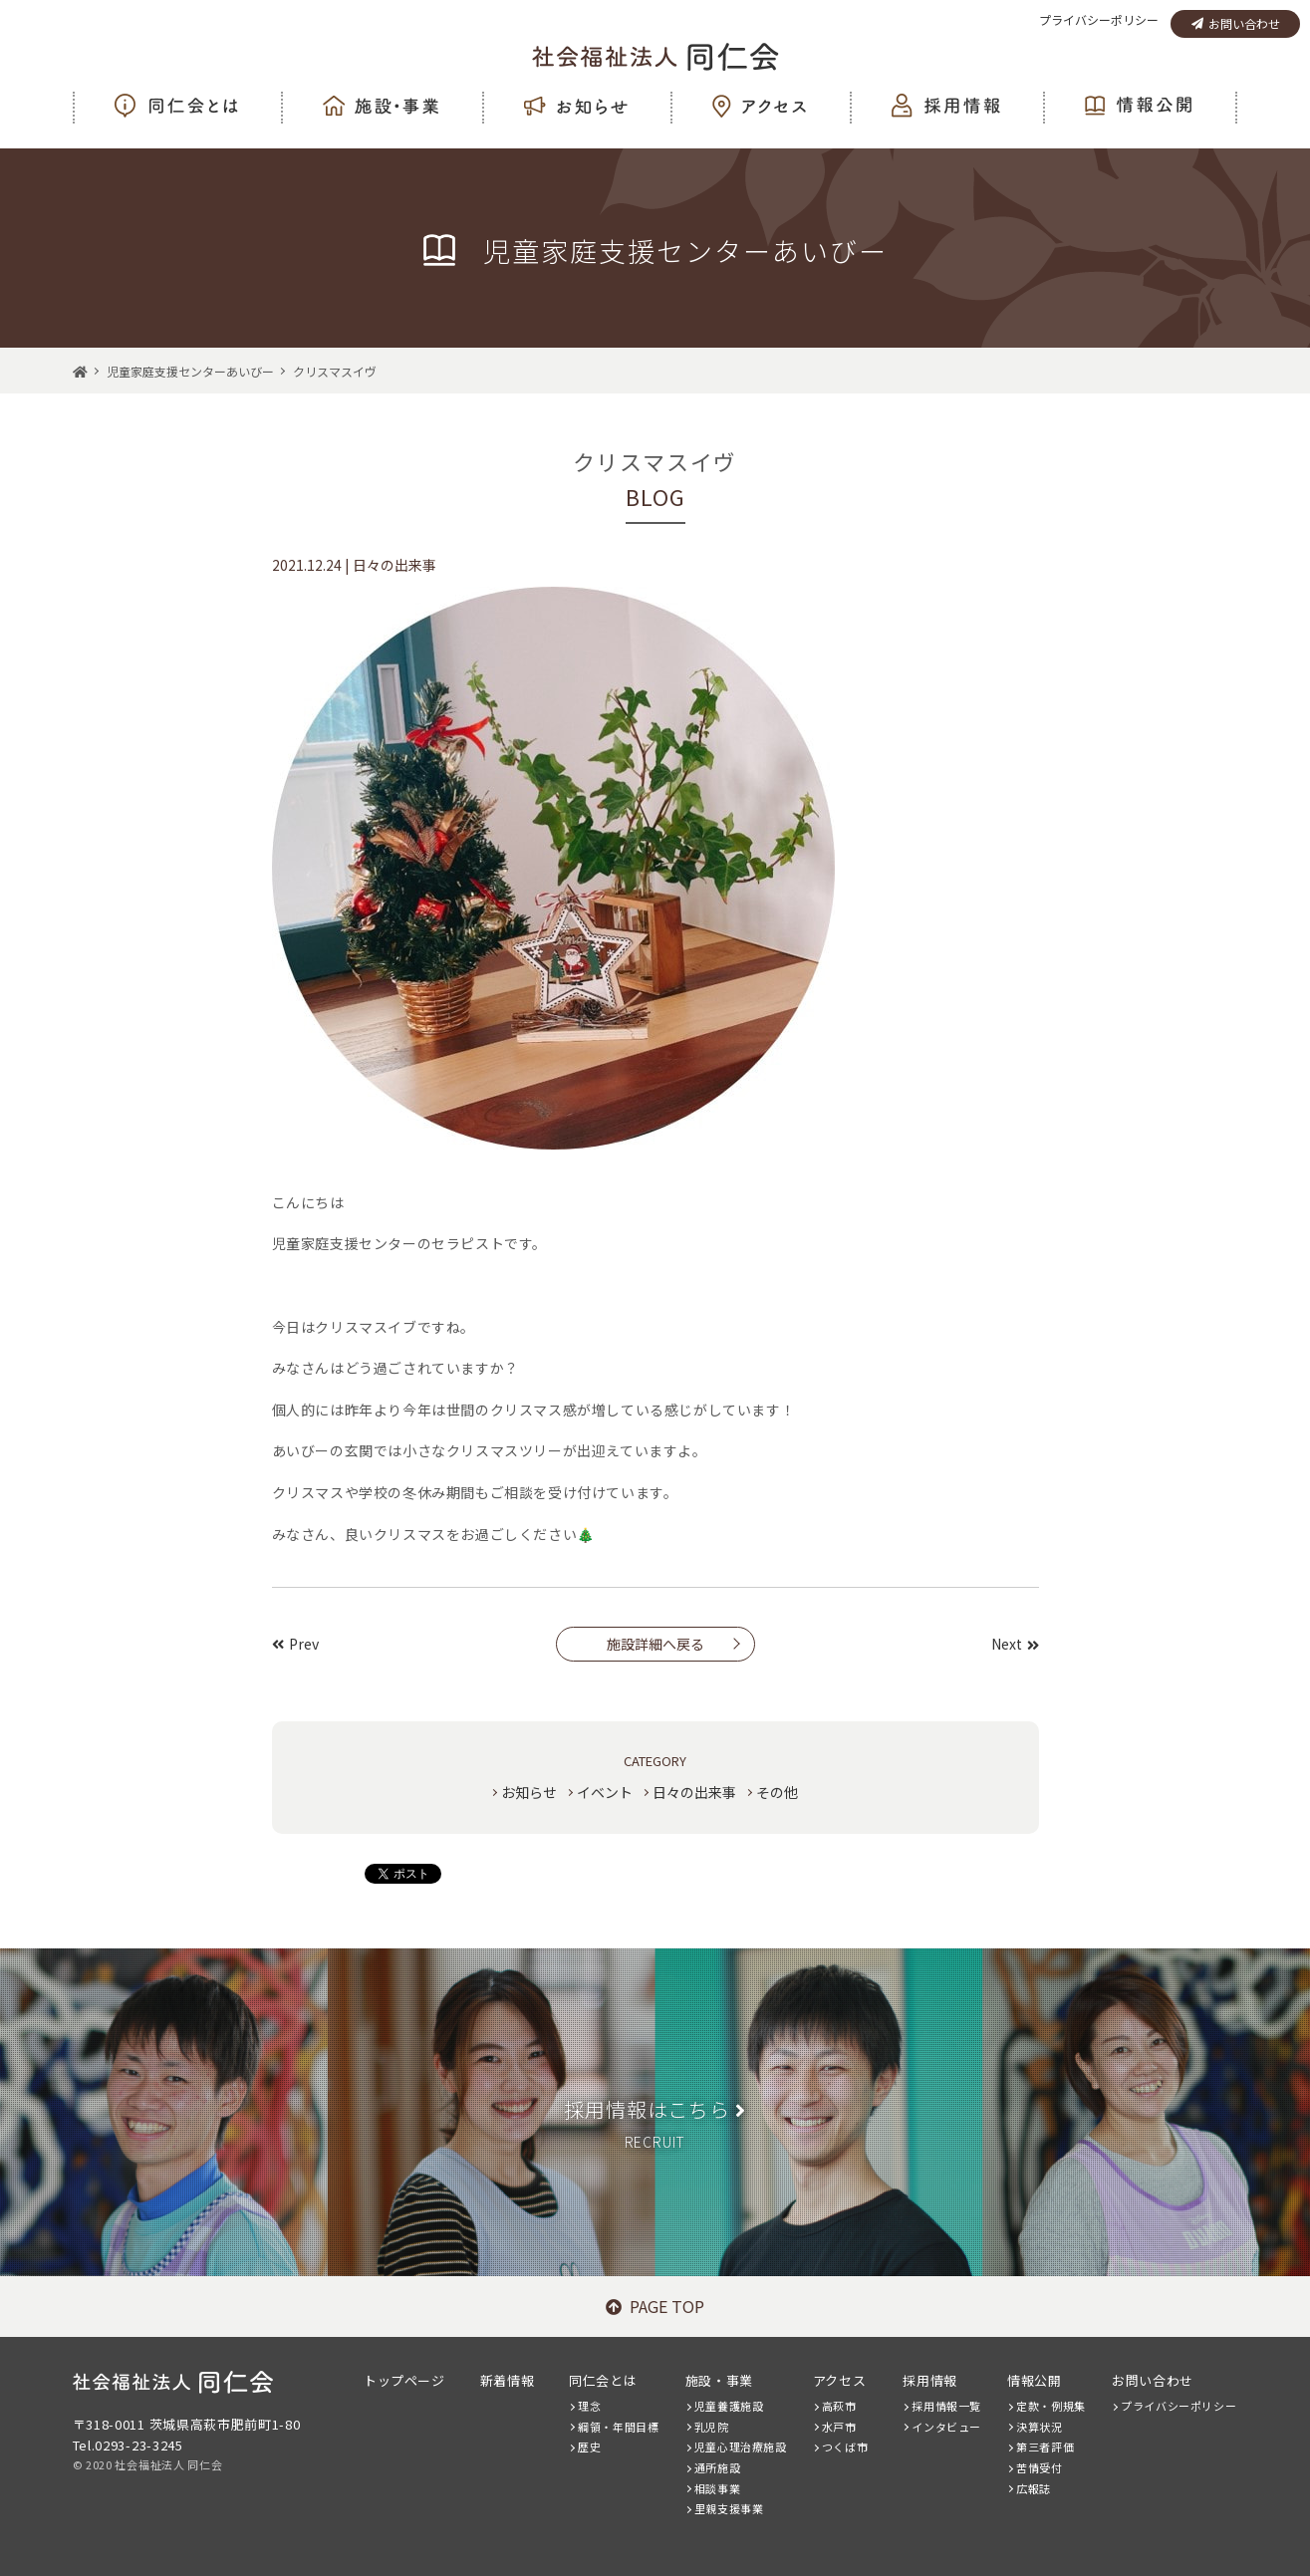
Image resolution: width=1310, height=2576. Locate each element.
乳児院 (711, 2427)
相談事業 (717, 2488)
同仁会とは (603, 2380)
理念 (589, 2406)
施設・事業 (719, 2380)
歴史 (589, 2446)
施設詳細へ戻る (655, 1644)
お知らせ (529, 1792)
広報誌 (1033, 2488)
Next (1015, 1644)
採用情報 (929, 2380)
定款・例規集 (1051, 2406)
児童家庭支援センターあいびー (190, 371)
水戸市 (839, 2427)
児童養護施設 (729, 2406)
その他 (777, 1792)
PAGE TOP (655, 2306)
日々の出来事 (694, 1792)
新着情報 (507, 2380)
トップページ (404, 2380)
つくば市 (845, 2446)
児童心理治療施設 (740, 2446)
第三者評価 (1045, 2446)
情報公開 (1034, 2380)
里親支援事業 (729, 2508)
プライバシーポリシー (1099, 19)
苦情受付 (1039, 2467)
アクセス (839, 2380)
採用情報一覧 (946, 2406)
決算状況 (1039, 2427)
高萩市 (839, 2406)
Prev (295, 1644)
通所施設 (717, 2467)
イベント (605, 1792)
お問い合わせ (1235, 23)
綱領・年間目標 (618, 2427)
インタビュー (946, 2427)
